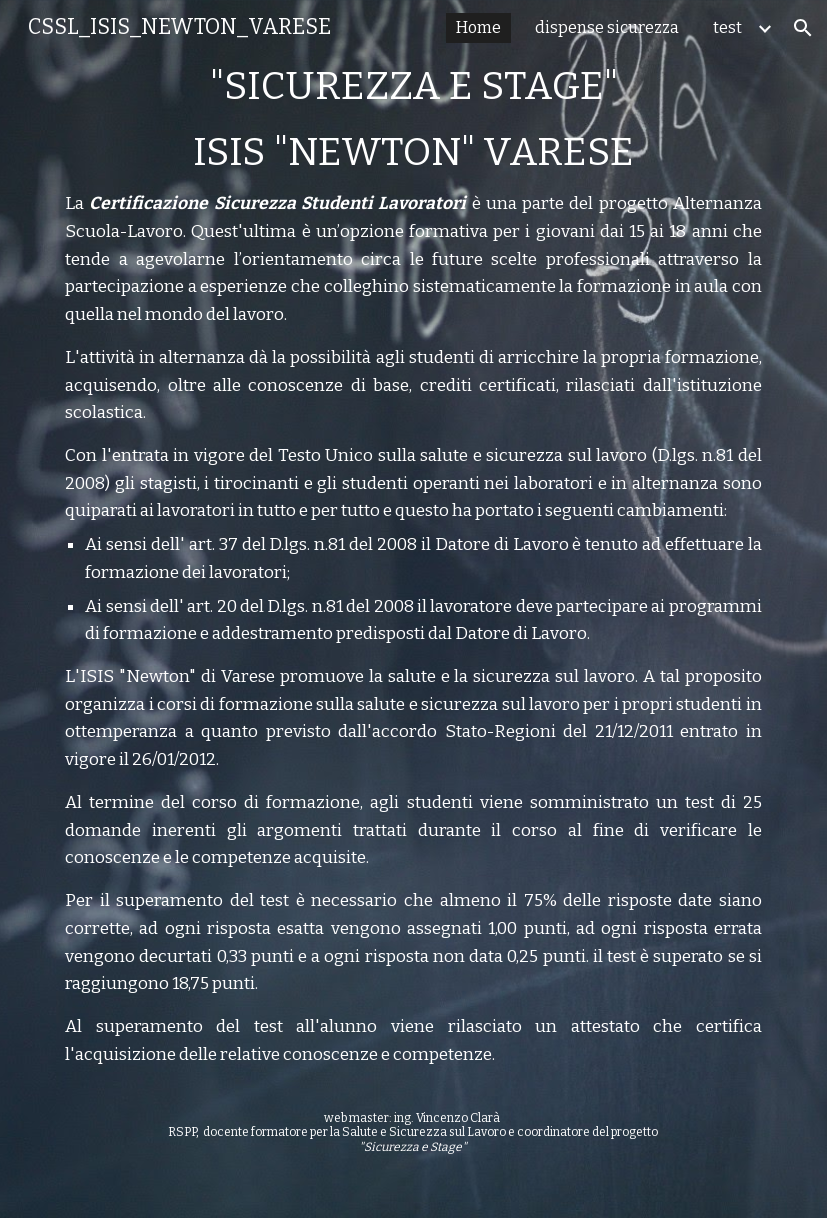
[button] (803, 28)
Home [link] (478, 27)
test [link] (727, 27)
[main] (413, 609)
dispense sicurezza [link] (607, 27)
